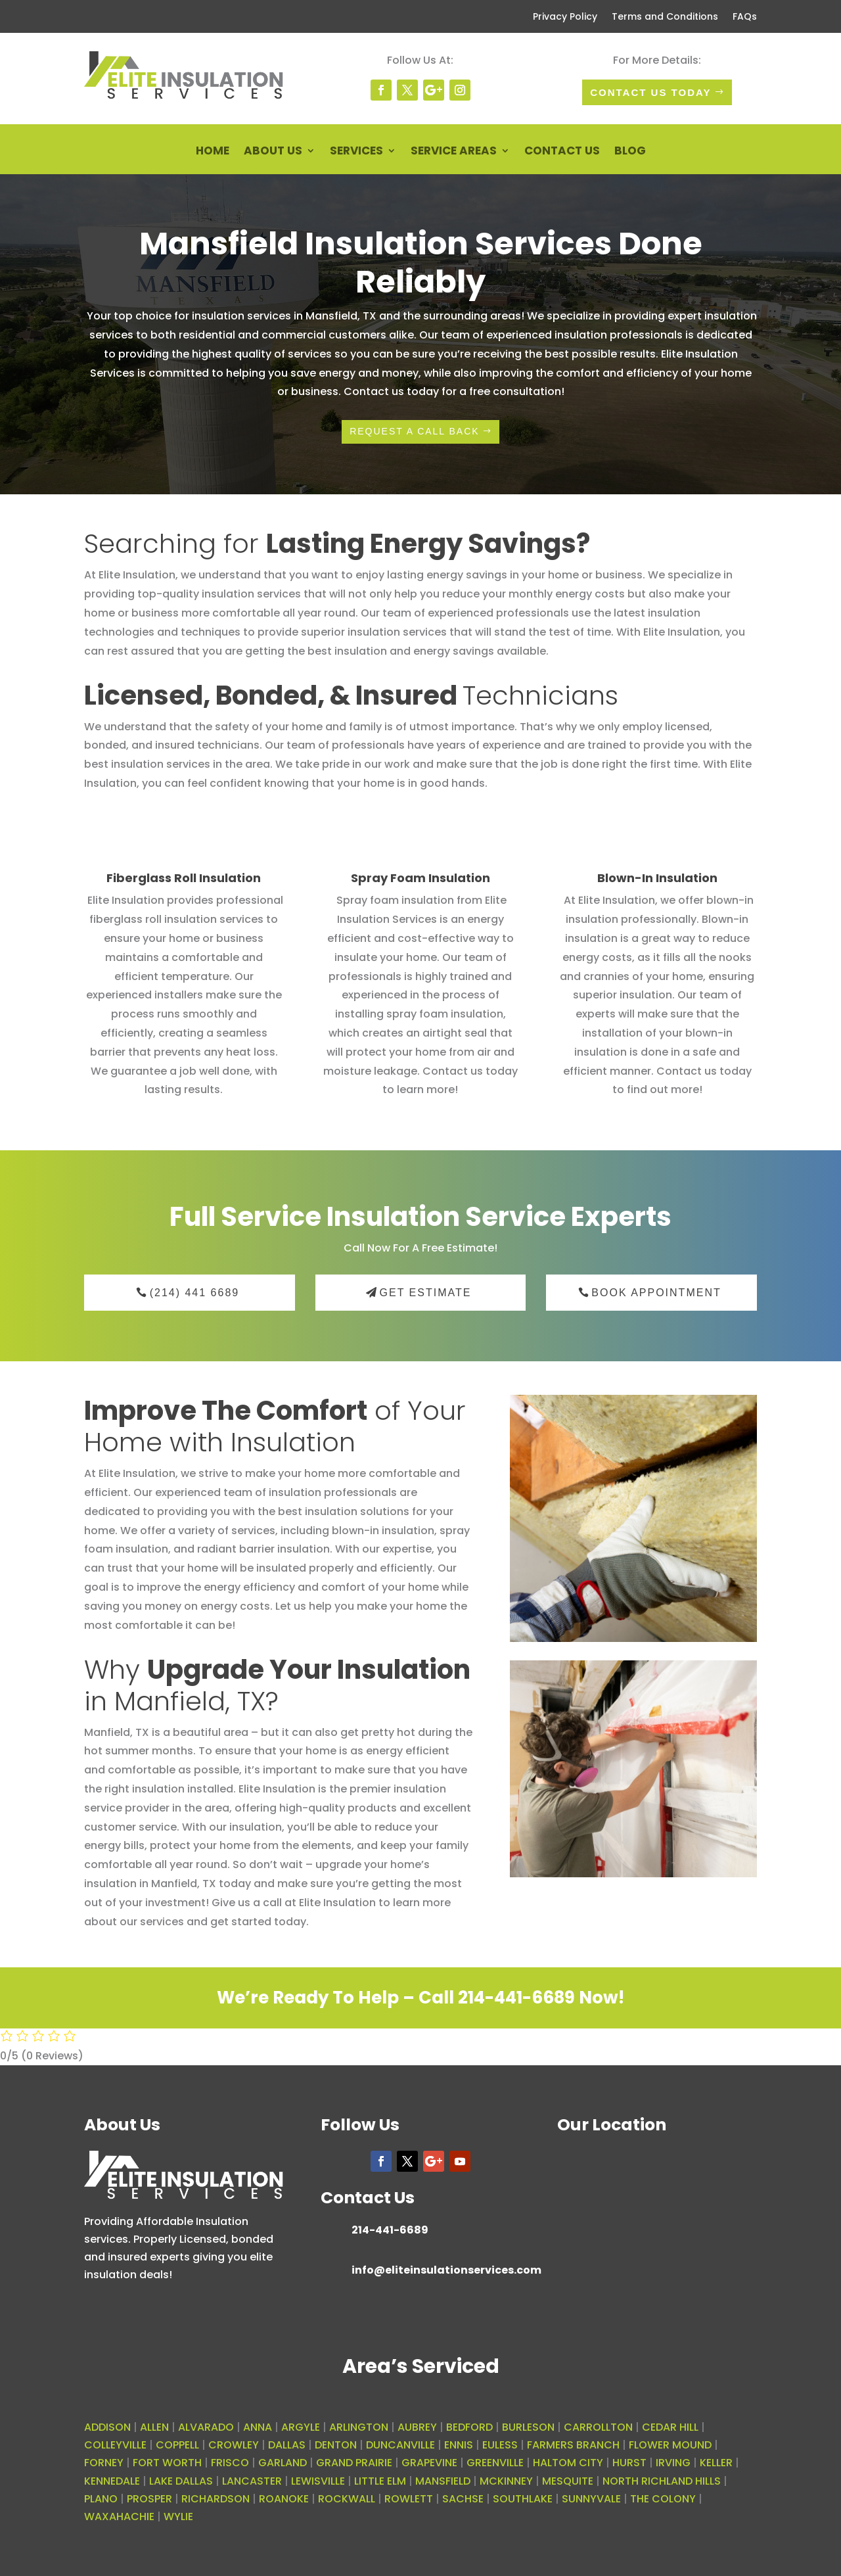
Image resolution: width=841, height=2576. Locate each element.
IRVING (673, 2462)
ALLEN (154, 2427)
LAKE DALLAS (181, 2481)
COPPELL (177, 2444)
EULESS (500, 2444)
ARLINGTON (358, 2427)
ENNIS (458, 2444)
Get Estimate (426, 1292)
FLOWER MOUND (670, 2444)
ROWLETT (408, 2498)
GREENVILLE (495, 2462)
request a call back (415, 431)
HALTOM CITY (568, 2462)
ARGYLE (300, 2427)
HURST (629, 2462)
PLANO (101, 2498)
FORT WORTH (167, 2462)
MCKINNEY (506, 2481)
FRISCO (230, 2462)
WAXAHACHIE (119, 2516)
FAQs (745, 17)
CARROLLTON (598, 2427)
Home (212, 152)
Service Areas (454, 152)
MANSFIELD (442, 2481)
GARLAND (282, 2462)
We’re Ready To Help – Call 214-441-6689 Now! (420, 1997)
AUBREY (417, 2427)
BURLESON (528, 2427)
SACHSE (463, 2498)
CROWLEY (233, 2444)
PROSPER (149, 2498)
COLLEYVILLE (115, 2444)
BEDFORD (469, 2427)
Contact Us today (650, 92)
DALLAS (287, 2444)
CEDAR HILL (670, 2427)
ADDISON (107, 2427)
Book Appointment (656, 1292)
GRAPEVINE (429, 2462)
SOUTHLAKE (523, 2498)
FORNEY (104, 2462)
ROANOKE (284, 2498)
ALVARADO (206, 2427)
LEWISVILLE (318, 2481)
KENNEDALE (112, 2481)
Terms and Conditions (665, 17)
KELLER (716, 2462)
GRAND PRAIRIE (354, 2462)
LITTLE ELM (380, 2481)
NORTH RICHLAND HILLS (661, 2481)
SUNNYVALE (591, 2498)
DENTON (336, 2444)
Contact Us (562, 152)
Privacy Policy (565, 17)
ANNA (257, 2427)
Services (356, 152)
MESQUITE (567, 2481)
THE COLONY (663, 2498)
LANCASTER (252, 2481)
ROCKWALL (346, 2498)
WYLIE (178, 2516)
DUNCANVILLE (400, 2444)
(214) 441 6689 (195, 1292)
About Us (273, 152)
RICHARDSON (215, 2498)
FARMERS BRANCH (573, 2444)
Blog (630, 152)
